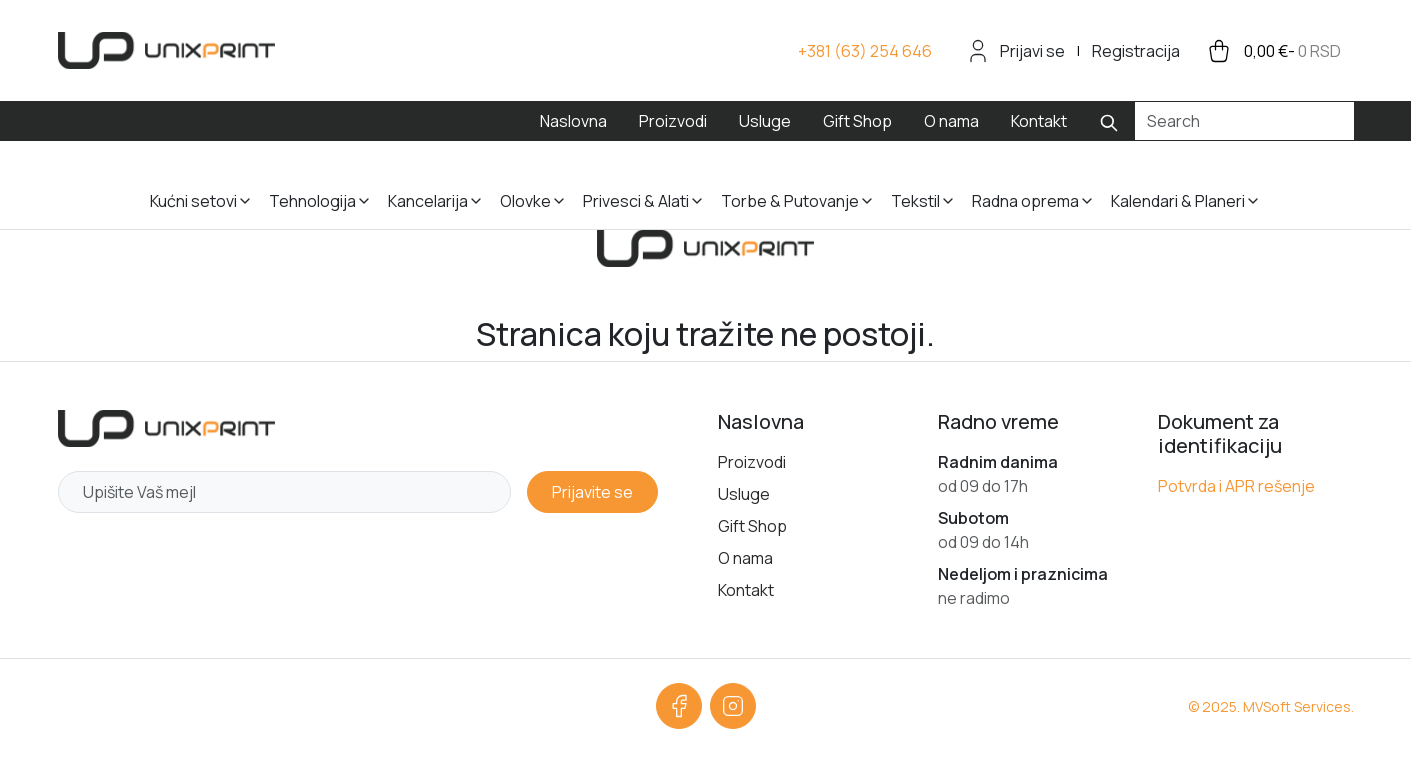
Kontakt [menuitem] (1039, 121)
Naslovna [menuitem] (573, 121)
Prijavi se (1032, 51)
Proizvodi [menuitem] (673, 121)
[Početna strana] (166, 428)
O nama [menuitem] (951, 121)
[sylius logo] (166, 50)
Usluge (744, 494)
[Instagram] (733, 706)
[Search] (1244, 121)
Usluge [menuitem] (765, 121)
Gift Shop (752, 526)
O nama (745, 558)
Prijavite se (592, 492)
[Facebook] (679, 706)
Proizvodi (752, 462)
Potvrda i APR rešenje (1236, 486)
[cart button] (1272, 51)
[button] (201, 185)
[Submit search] (1109, 121)
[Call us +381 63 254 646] (865, 51)
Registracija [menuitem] (1136, 51)
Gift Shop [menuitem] (857, 121)
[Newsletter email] (284, 492)
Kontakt (746, 590)
